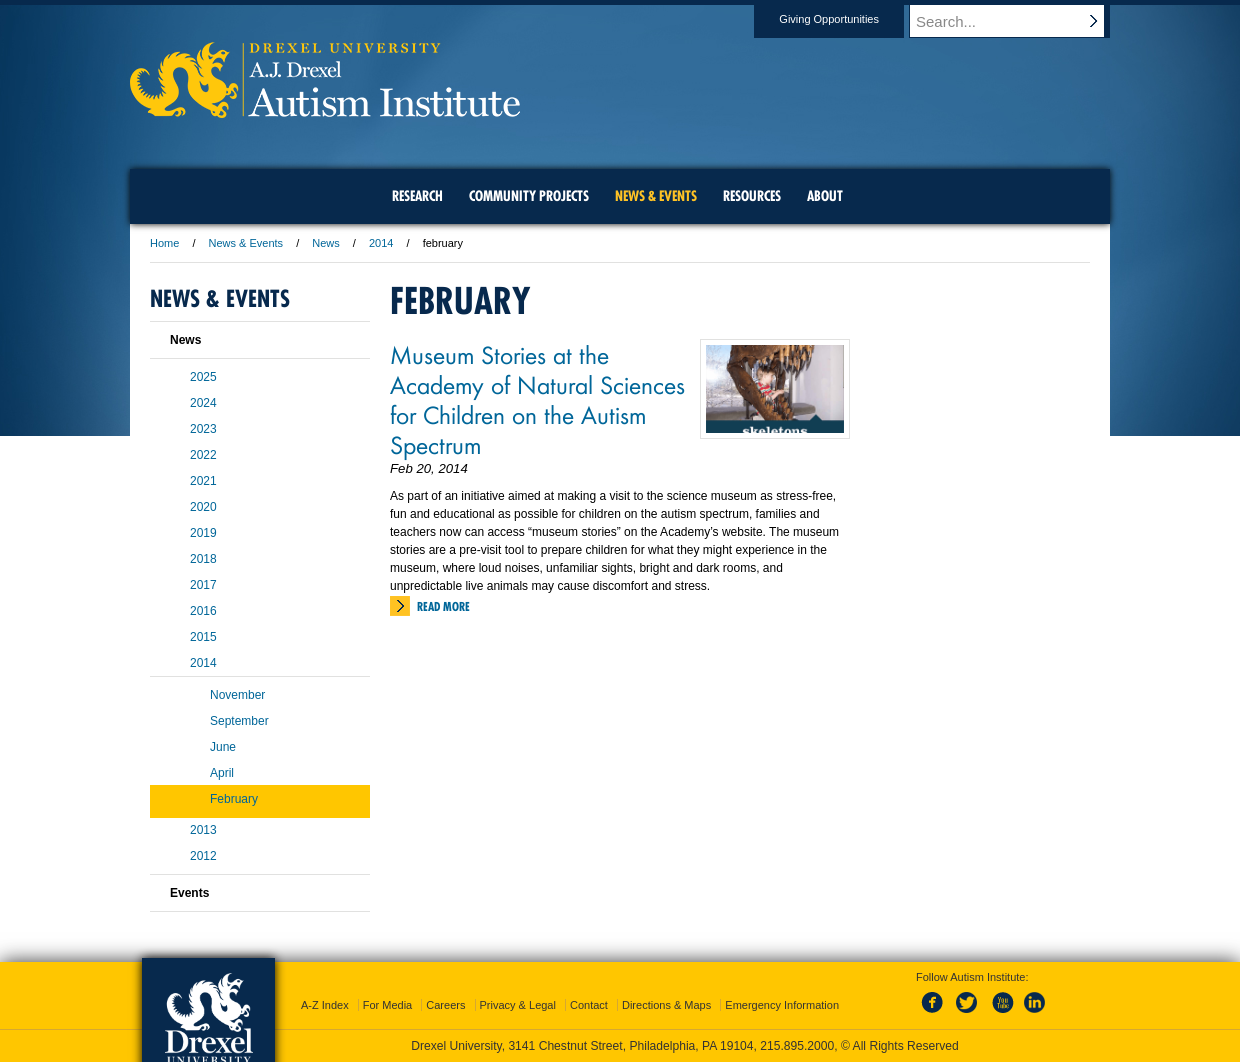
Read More (443, 606)
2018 (203, 559)
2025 (203, 377)
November (237, 695)
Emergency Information (782, 1005)
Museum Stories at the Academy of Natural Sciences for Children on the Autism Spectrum (537, 399)
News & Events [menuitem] (656, 196)
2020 (203, 507)
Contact (589, 1005)
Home (164, 243)
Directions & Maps (666, 1005)
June (223, 747)
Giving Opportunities (848, 19)
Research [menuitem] (417, 196)
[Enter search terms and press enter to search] (1019, 21)
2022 (203, 455)
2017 (203, 585)
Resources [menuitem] (752, 196)
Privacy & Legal (518, 1005)
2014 (381, 243)
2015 (203, 637)
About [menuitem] (825, 196)
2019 (203, 533)
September (239, 721)
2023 (203, 429)
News (326, 243)
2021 (203, 481)
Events (189, 893)
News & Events (246, 243)
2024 (203, 403)
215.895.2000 (797, 1046)
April (222, 773)
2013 (203, 830)
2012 (203, 856)
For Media (388, 1005)
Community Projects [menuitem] (529, 196)
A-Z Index (325, 1005)
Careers (445, 1005)
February (234, 799)
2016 (203, 611)
